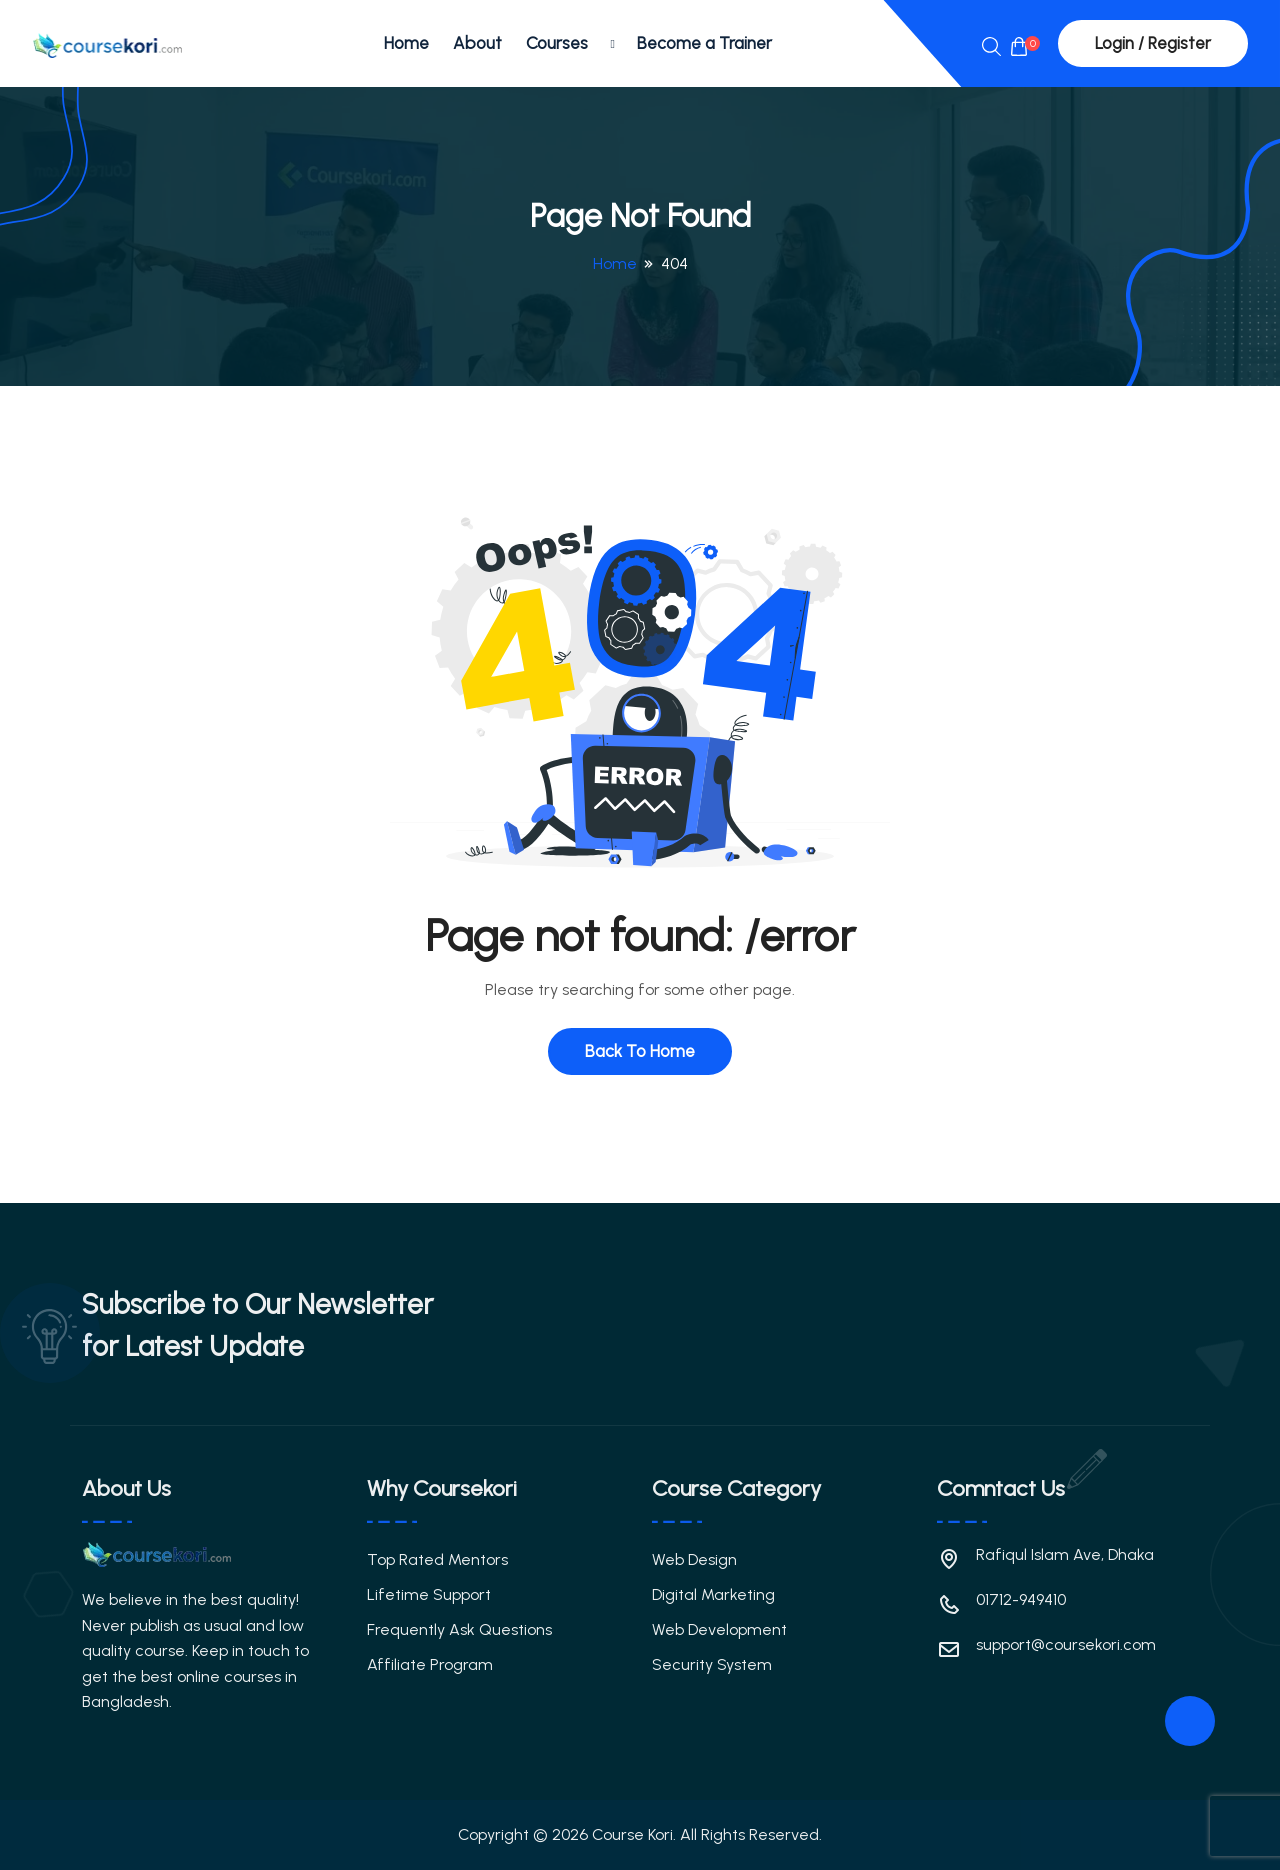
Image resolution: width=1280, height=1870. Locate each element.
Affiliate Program (430, 1664)
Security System (712, 1664)
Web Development (719, 1629)
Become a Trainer (704, 43)
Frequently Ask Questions (459, 1629)
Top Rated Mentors (437, 1559)
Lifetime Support (429, 1594)
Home (406, 43)
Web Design (694, 1559)
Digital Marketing (713, 1594)
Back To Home (640, 1051)
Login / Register (1153, 43)
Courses (557, 43)
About (477, 43)
